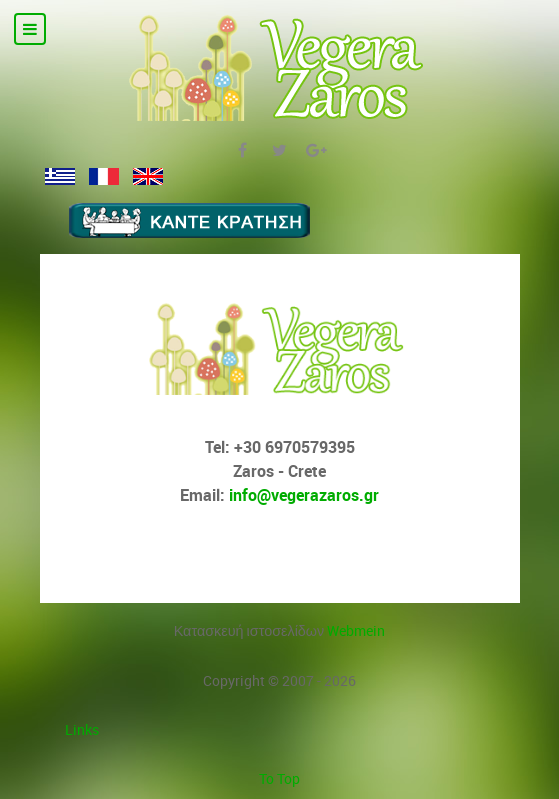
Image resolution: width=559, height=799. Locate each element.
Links (82, 729)
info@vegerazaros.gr (304, 495)
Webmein (356, 630)
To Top (279, 778)
